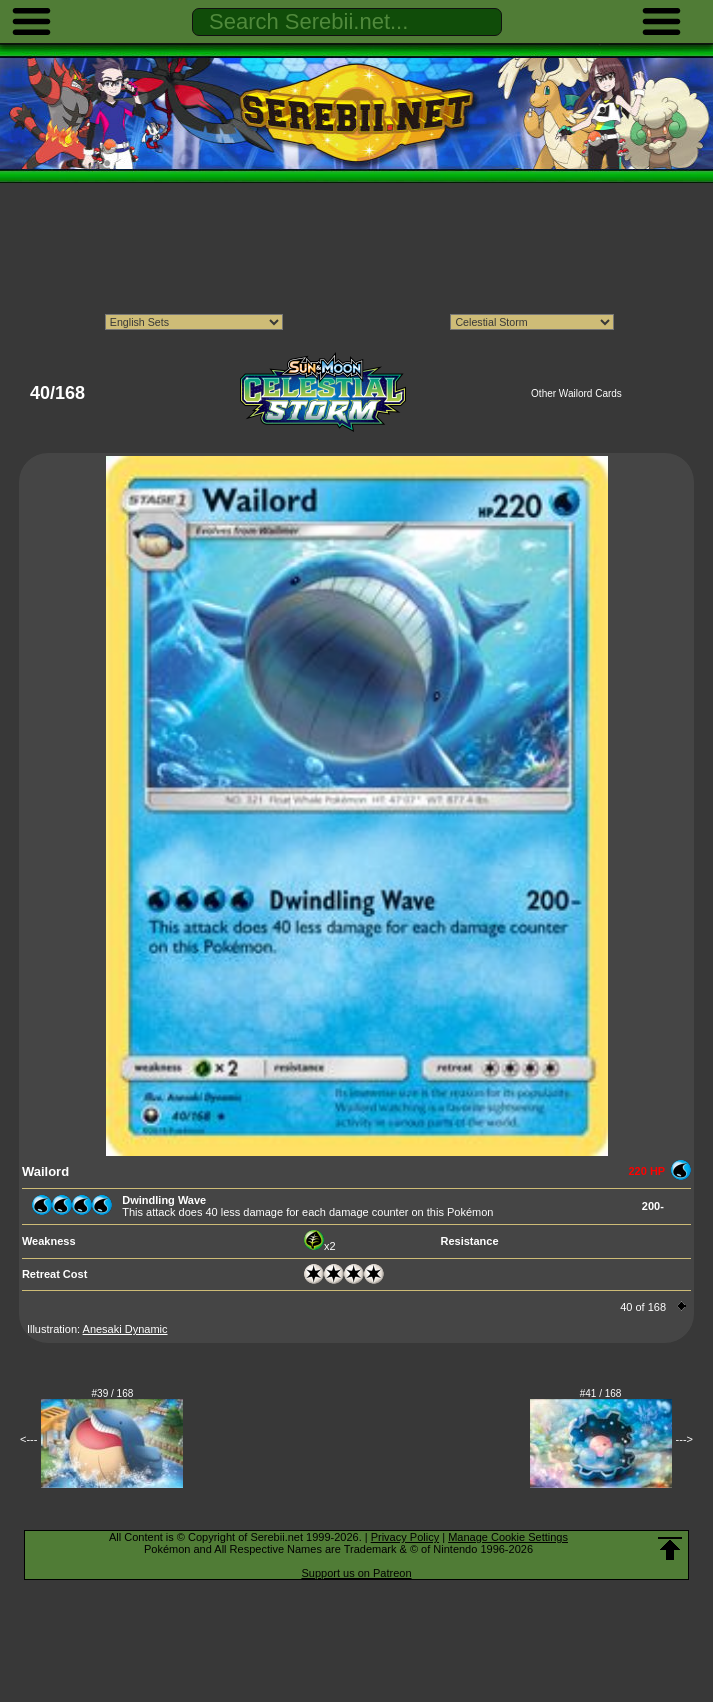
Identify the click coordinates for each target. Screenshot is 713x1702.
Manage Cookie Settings (508, 1537)
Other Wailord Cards (576, 393)
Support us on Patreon (356, 1573)
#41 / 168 (601, 1393)
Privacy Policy (405, 1537)
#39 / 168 (113, 1393)
